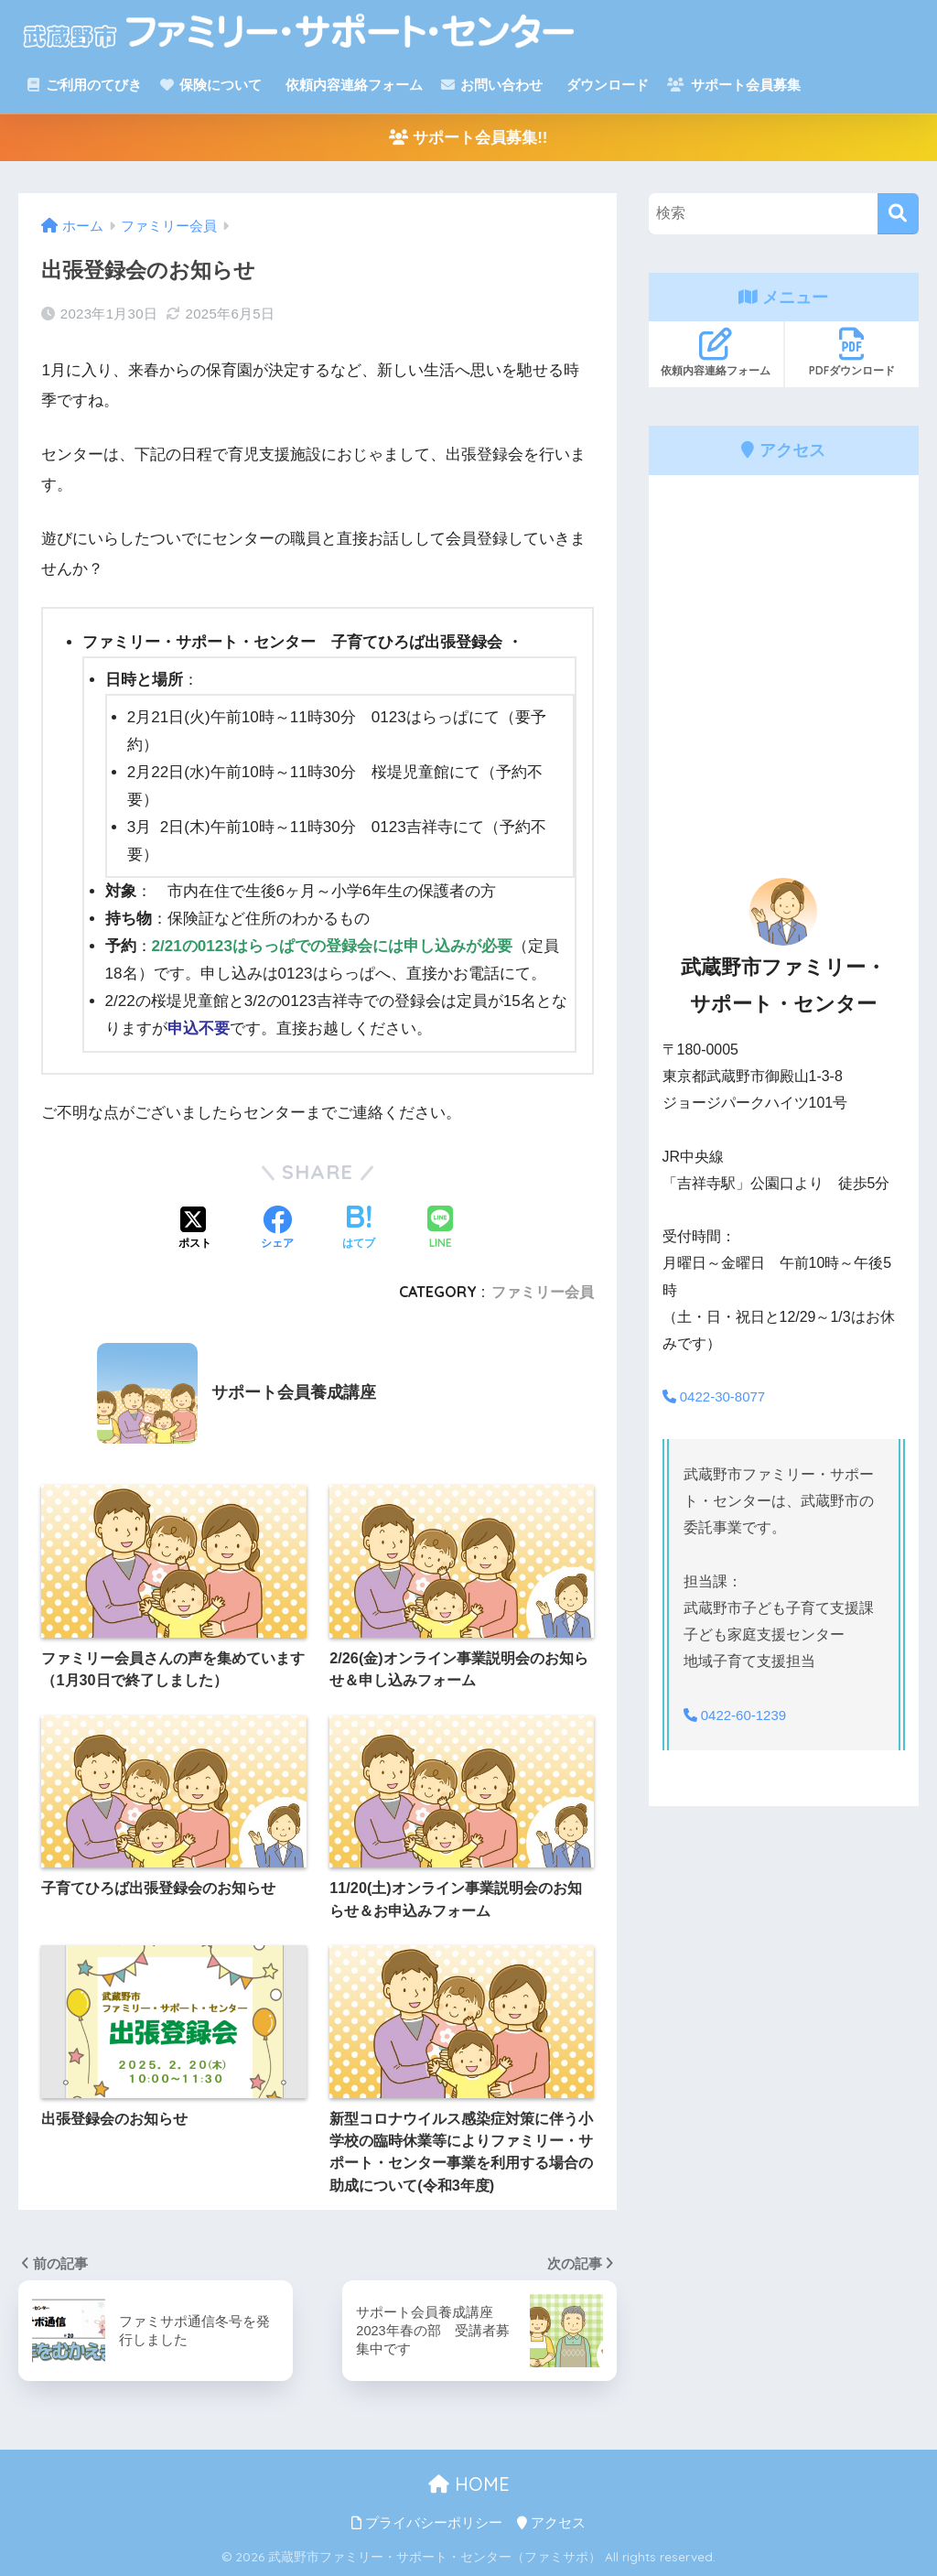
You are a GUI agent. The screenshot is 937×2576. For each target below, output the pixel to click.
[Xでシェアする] (194, 1229)
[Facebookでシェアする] (277, 1229)
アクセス (551, 2523)
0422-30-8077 (717, 1396)
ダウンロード (606, 84)
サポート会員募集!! (468, 137)
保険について (211, 84)
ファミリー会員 (542, 1292)
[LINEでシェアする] (440, 1229)
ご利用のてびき (84, 84)
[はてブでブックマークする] (358, 1229)
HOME (469, 2484)
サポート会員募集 (733, 84)
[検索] (898, 213)
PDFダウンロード (851, 352)
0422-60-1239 (738, 1715)
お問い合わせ (492, 84)
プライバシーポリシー (426, 2523)
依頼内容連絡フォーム (352, 84)
